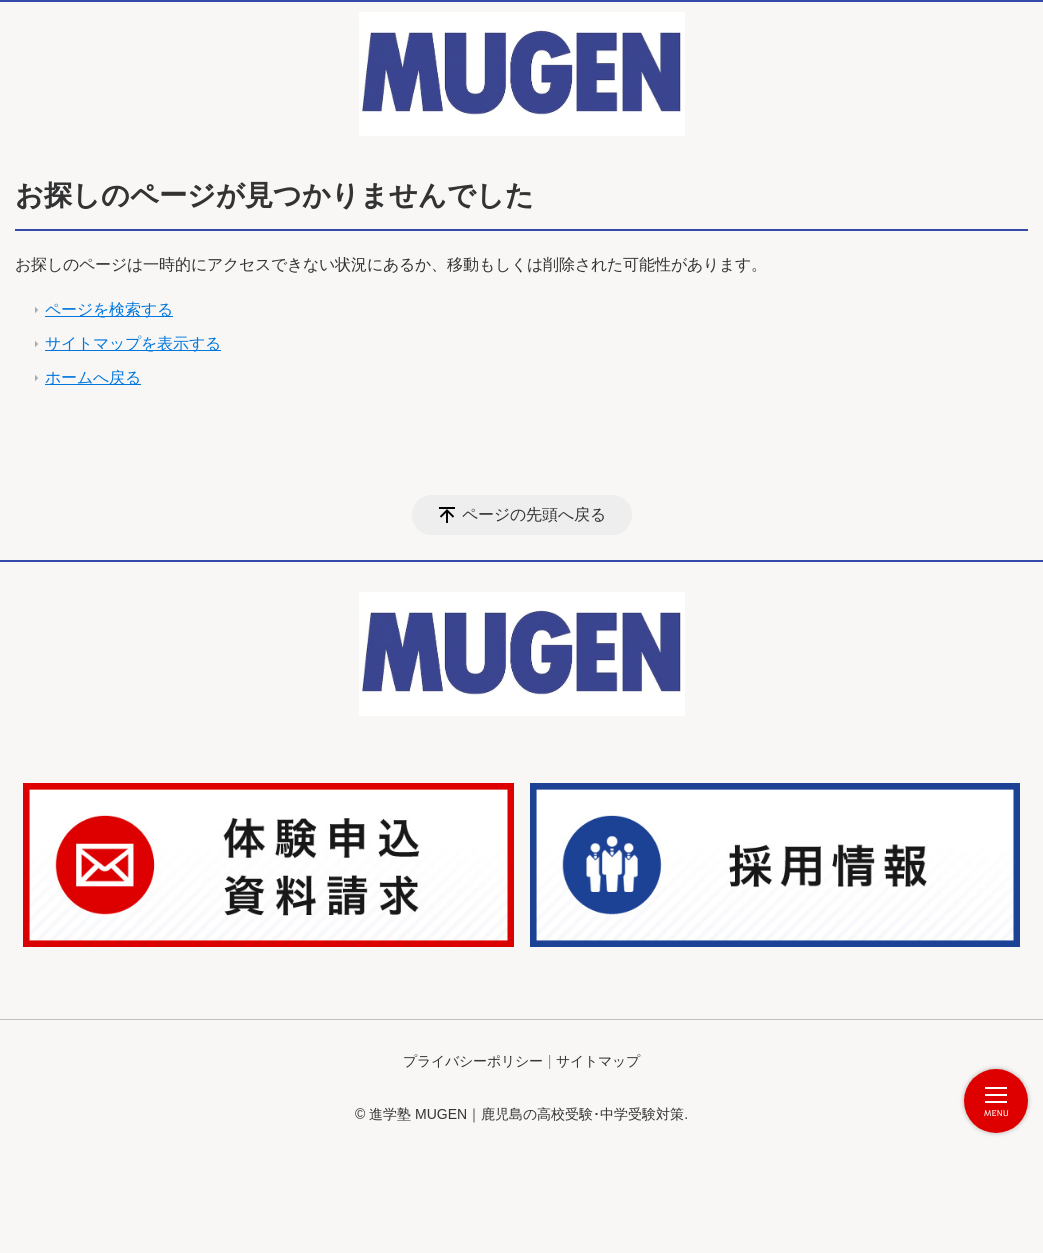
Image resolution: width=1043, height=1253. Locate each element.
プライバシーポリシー (473, 1061)
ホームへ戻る (93, 377)
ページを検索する (109, 309)
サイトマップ (598, 1061)
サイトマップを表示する (133, 343)
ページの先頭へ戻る (534, 514)
